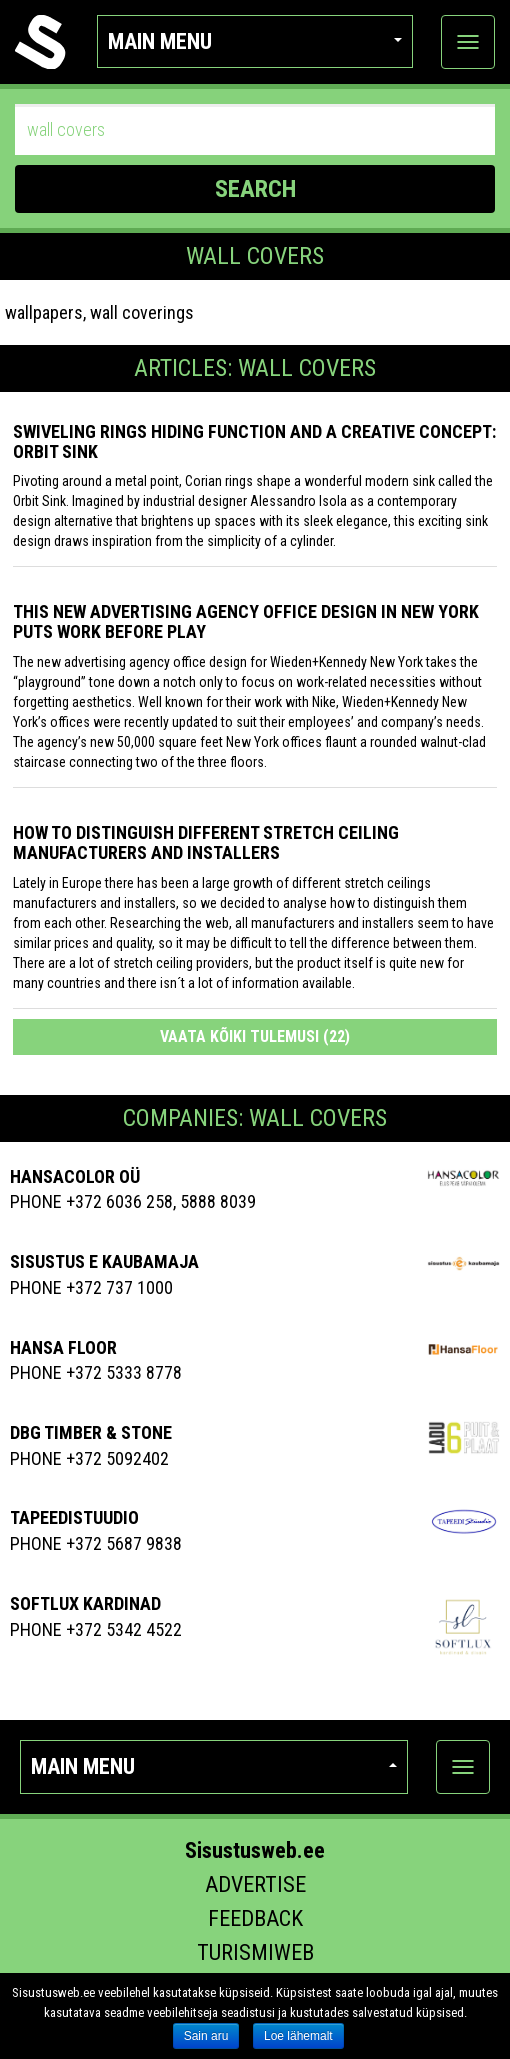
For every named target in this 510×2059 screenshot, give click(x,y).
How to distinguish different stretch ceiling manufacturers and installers (206, 842)
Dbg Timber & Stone (91, 1432)
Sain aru (206, 2036)
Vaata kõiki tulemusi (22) (255, 1036)
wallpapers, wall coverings (99, 312)
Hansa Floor (63, 1347)
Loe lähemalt (298, 2036)
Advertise (255, 1884)
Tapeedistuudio (74, 1517)
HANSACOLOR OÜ (75, 1176)
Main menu (255, 41)
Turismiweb (255, 1952)
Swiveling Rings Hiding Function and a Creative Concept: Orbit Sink (254, 441)
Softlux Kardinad (85, 1603)
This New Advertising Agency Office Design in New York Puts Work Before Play (246, 621)
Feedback (255, 1918)
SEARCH (255, 189)
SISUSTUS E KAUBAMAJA (104, 1261)
